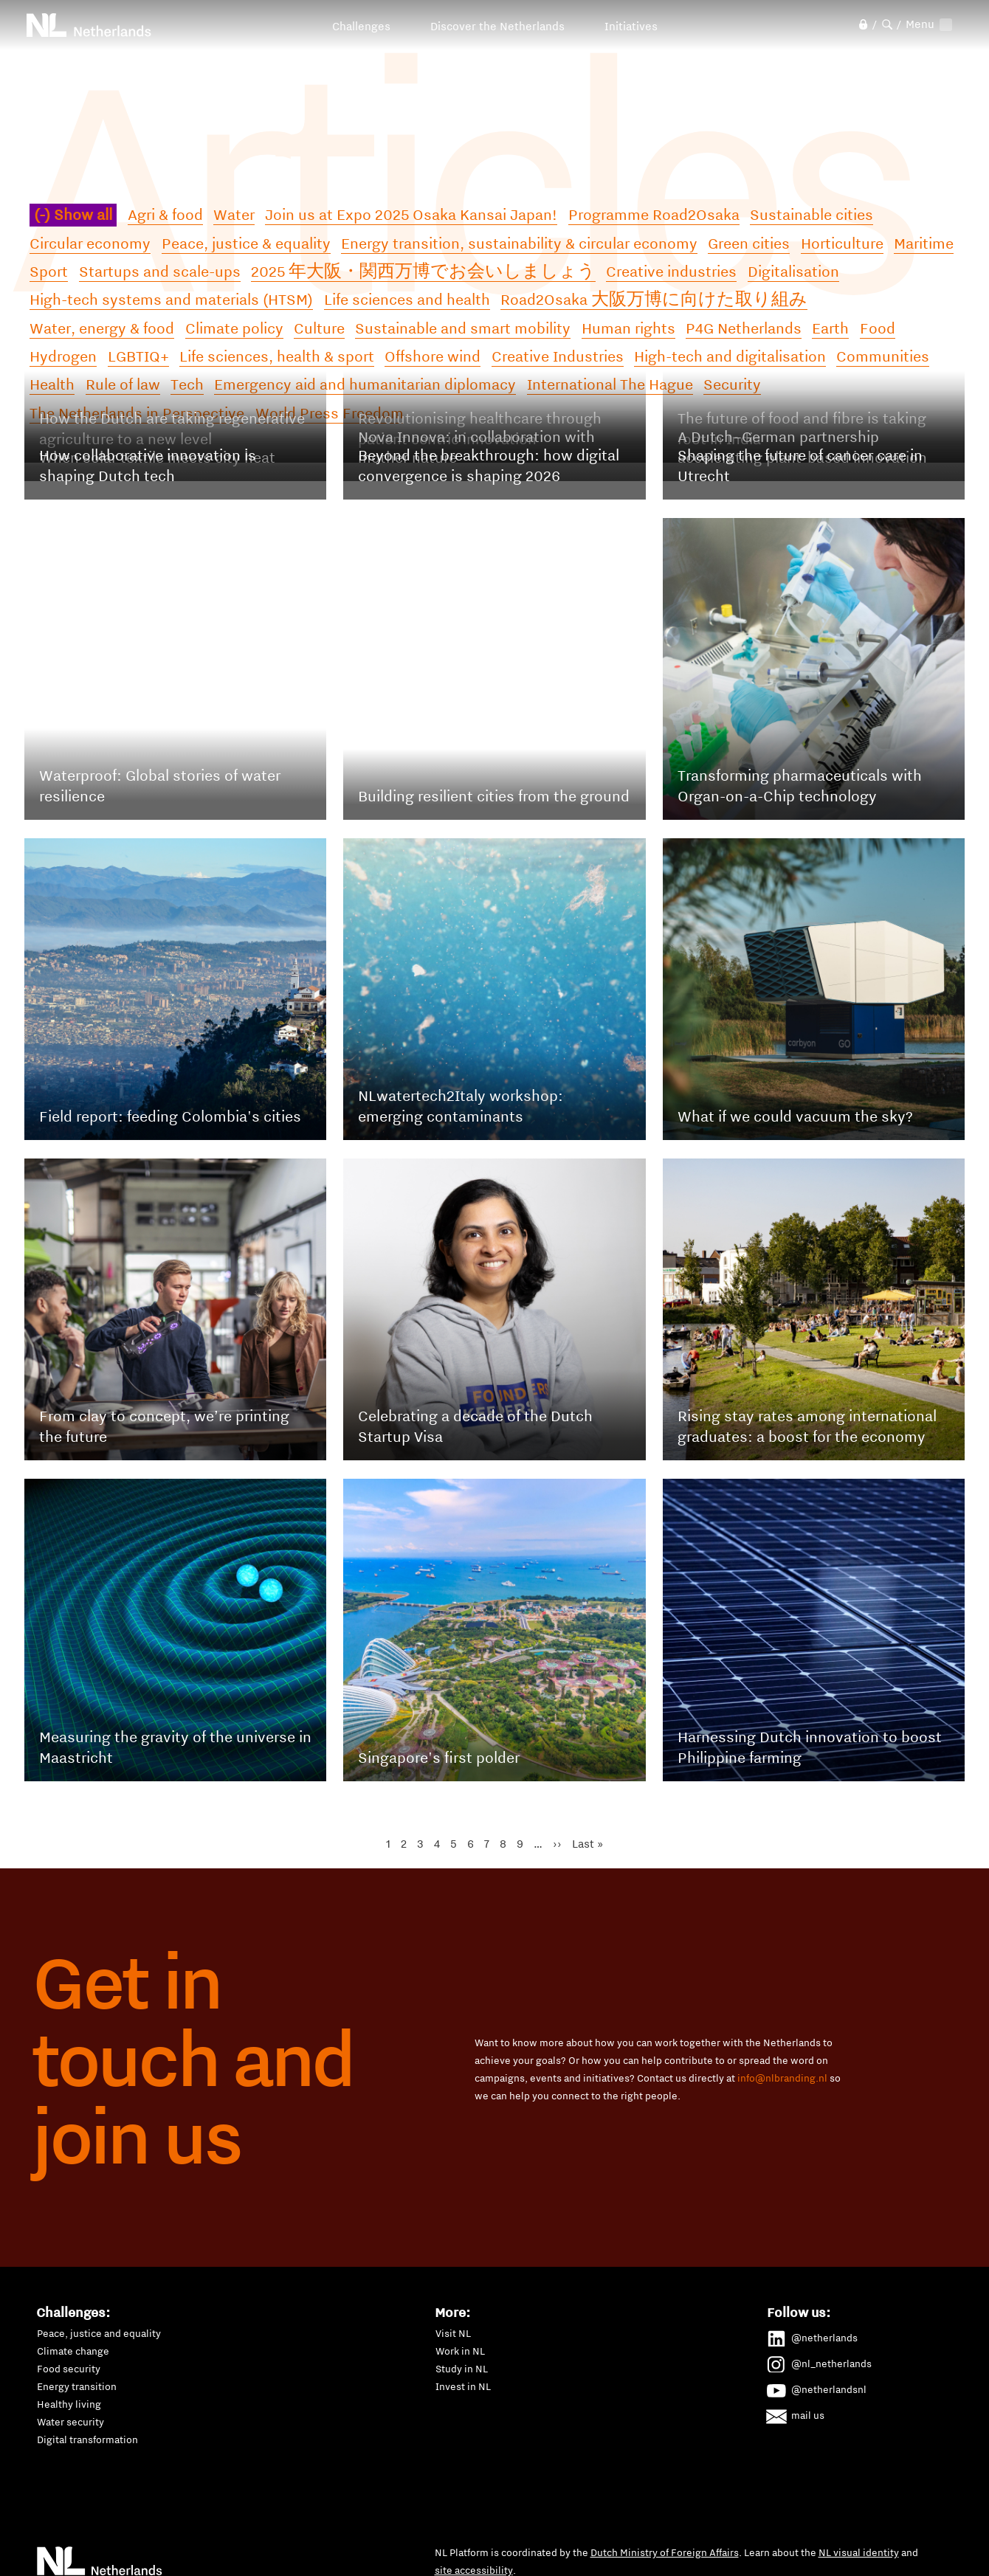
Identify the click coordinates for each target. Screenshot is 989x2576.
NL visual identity (859, 2552)
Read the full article (194, 633)
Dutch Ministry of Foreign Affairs (664, 2552)
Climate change (73, 2351)
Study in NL (461, 2368)
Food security (68, 2368)
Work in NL (460, 2351)
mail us (796, 2413)
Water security (70, 2421)
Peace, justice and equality (99, 2333)
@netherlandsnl (817, 2387)
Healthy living (69, 2404)
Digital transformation (87, 2439)
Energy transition (77, 2386)
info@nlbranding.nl (782, 2078)
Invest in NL (463, 2386)
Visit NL (453, 2333)
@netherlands (813, 2335)
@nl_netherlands (820, 2361)
